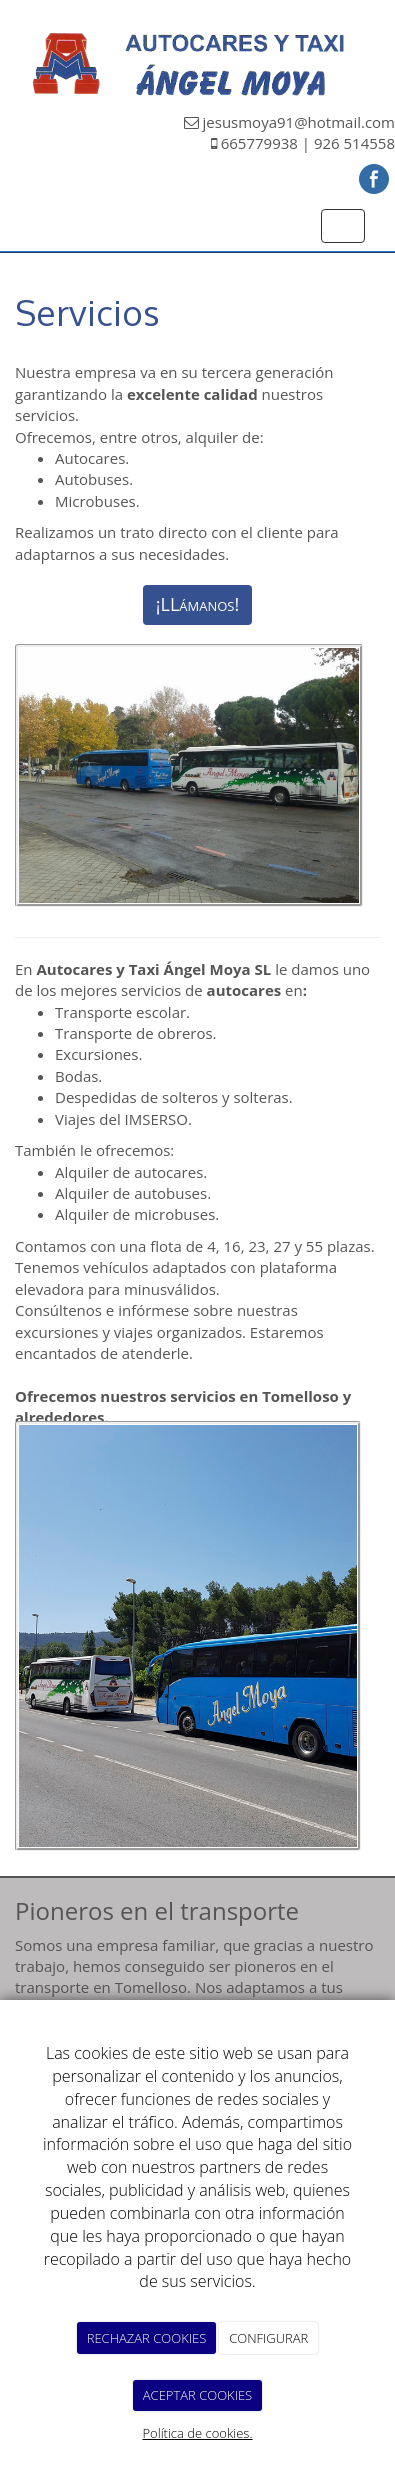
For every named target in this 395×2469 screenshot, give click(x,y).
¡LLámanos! (197, 604)
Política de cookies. (197, 2433)
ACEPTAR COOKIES (197, 2395)
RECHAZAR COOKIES (147, 2338)
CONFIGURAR (268, 2338)
